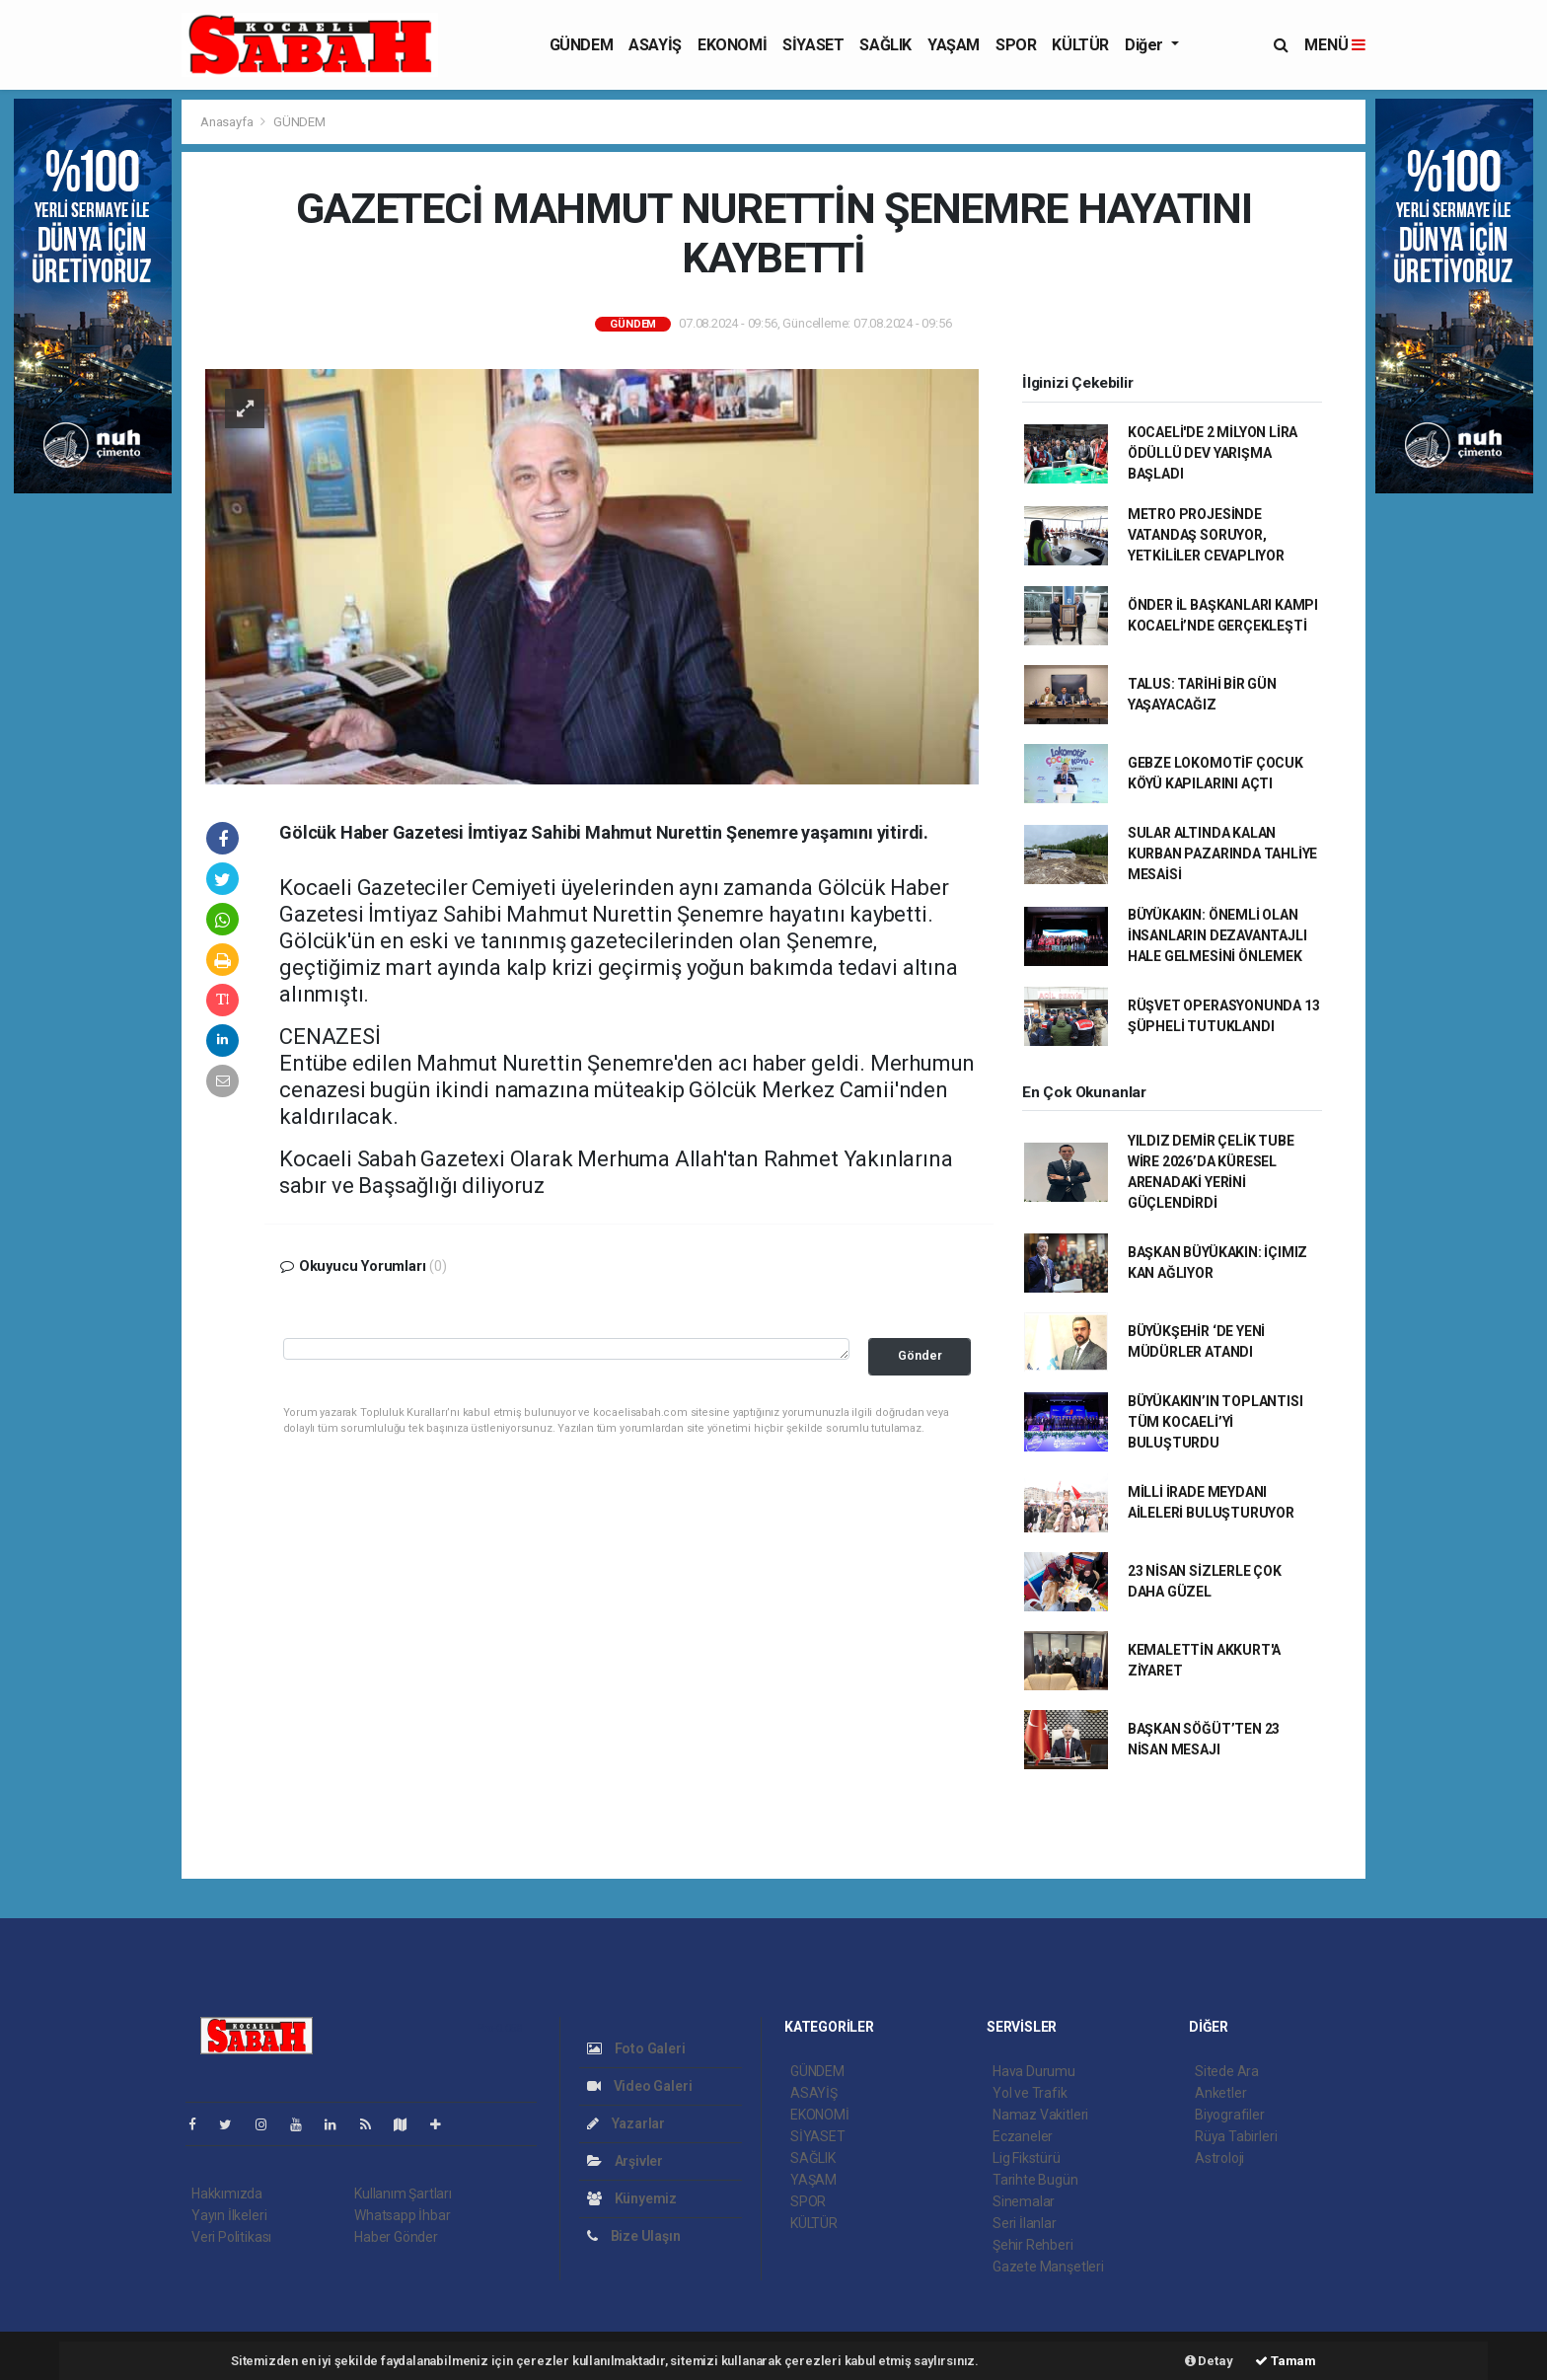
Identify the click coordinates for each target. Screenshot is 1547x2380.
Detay (1209, 2360)
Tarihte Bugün (1035, 2180)
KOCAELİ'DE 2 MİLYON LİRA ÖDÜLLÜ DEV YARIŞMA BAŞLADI (1212, 453)
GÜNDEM (582, 45)
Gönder (920, 1355)
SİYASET (813, 45)
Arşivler (625, 2161)
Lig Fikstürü (1027, 2158)
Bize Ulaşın (634, 2236)
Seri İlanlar (1025, 2223)
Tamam (1285, 2360)
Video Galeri (639, 2086)
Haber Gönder (396, 2237)
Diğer (1146, 45)
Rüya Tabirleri (1236, 2136)
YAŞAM (953, 45)
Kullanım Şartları (403, 2193)
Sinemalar (1024, 2201)
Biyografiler (1230, 2114)
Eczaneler (1023, 2136)
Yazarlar (626, 2123)
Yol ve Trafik (1030, 2093)
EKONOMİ (732, 45)
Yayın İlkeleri (228, 2215)
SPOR (1015, 45)
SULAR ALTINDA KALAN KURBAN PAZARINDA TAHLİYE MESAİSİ (1222, 853)
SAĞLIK (885, 45)
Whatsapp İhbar (402, 2215)
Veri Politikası (231, 2237)
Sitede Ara (1227, 2071)
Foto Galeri (636, 2048)
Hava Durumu (1034, 2071)
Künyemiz (632, 2198)
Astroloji (1219, 2158)
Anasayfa (228, 121)
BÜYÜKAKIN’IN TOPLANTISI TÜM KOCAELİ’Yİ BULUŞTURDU (1215, 1421)
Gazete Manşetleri (1048, 2266)
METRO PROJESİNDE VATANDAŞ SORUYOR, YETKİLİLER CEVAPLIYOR (1206, 534)
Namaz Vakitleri (1040, 2114)
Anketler (1220, 2093)
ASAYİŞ (655, 45)
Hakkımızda (226, 2193)
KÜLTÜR (1080, 45)
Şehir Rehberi (1033, 2245)
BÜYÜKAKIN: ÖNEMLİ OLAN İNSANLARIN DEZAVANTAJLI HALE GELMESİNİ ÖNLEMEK (1217, 935)
